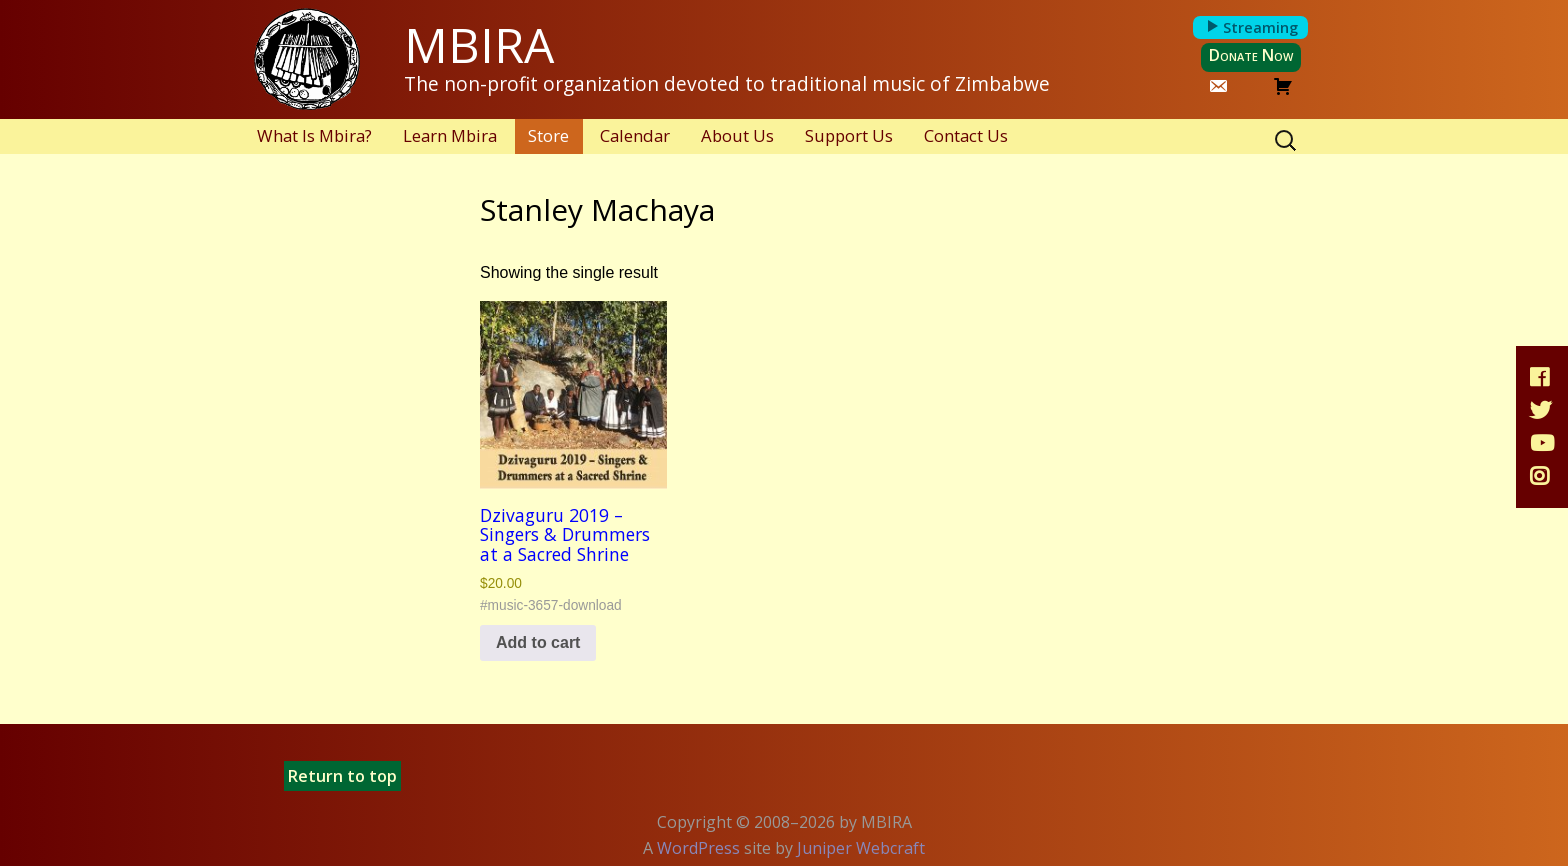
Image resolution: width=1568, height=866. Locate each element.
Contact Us (966, 135)
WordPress (698, 848)
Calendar (635, 135)
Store (548, 135)
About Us (737, 135)
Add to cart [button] (538, 642)
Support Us (849, 135)
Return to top (342, 776)
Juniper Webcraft (861, 848)
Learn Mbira (450, 135)
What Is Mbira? (314, 135)
